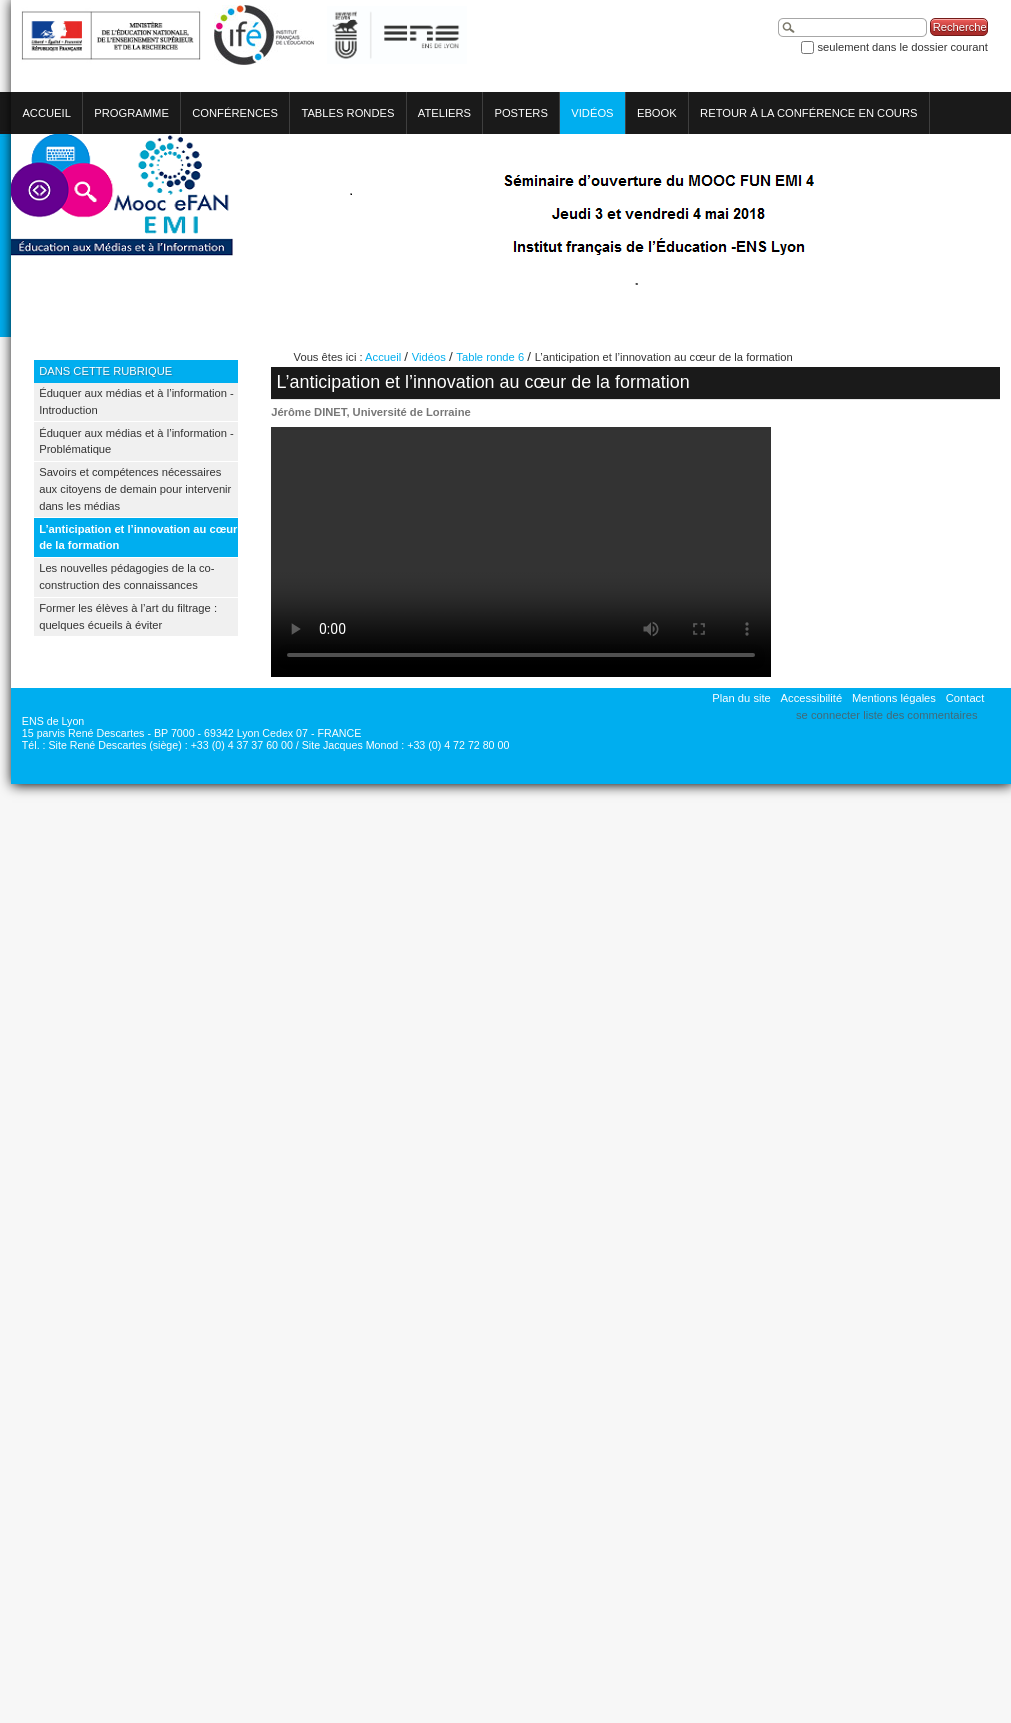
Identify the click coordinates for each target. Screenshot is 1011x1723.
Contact (965, 698)
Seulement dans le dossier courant (902, 47)
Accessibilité (812, 698)
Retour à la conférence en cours (808, 113)
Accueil (46, 113)
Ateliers (444, 113)
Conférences (235, 113)
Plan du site (741, 698)
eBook (657, 113)
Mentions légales (894, 698)
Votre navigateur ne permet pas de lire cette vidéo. (521, 552)
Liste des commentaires (920, 715)
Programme (131, 113)
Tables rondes (347, 113)
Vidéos (592, 113)
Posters (520, 113)
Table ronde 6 (490, 357)
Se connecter (828, 715)
